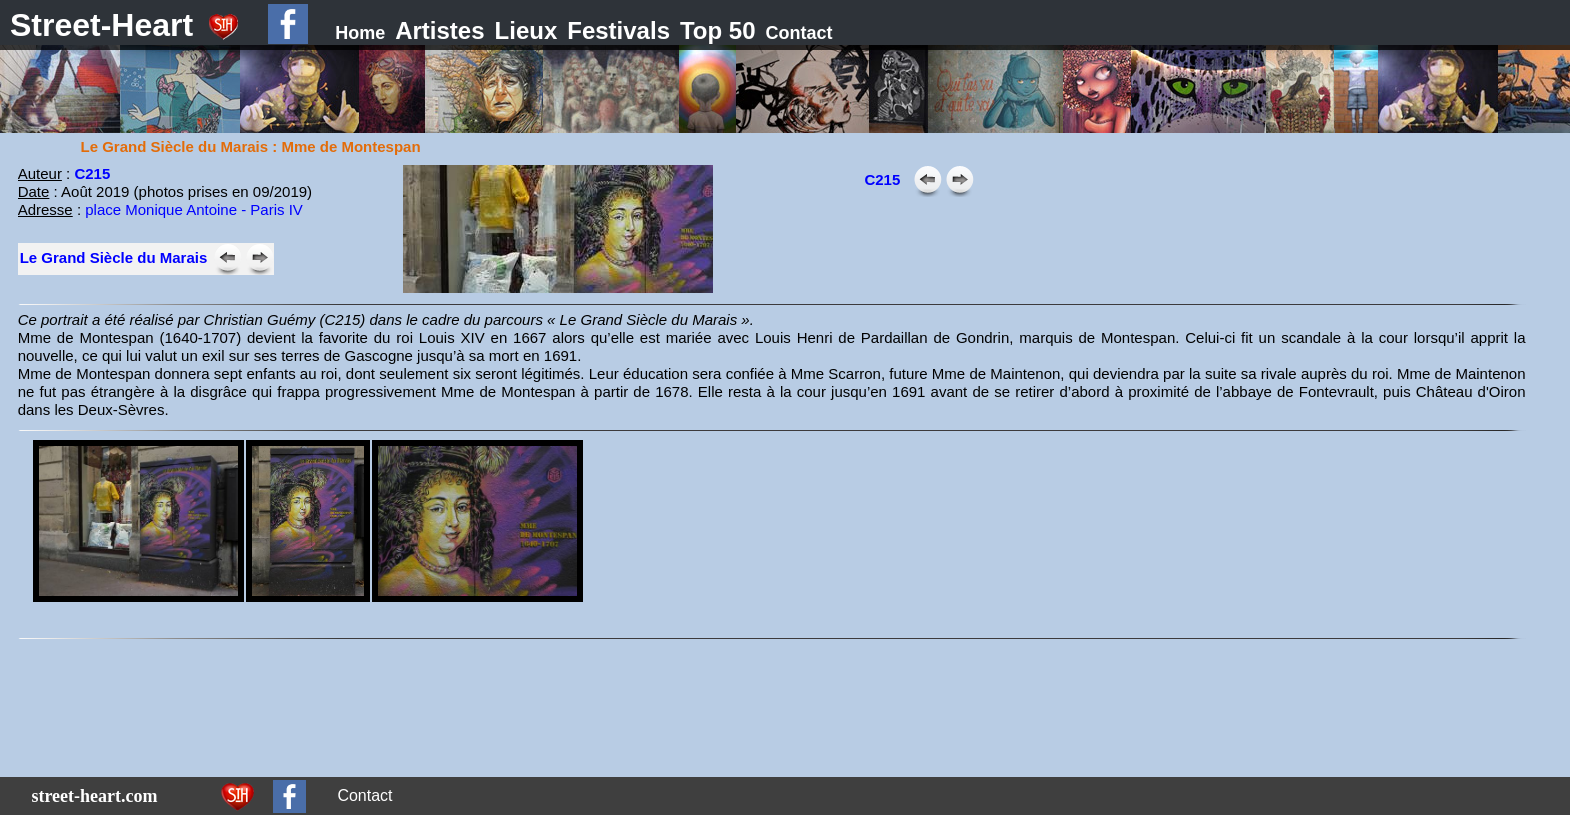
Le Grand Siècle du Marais (114, 257)
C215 (92, 173)
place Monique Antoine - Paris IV (194, 209)
